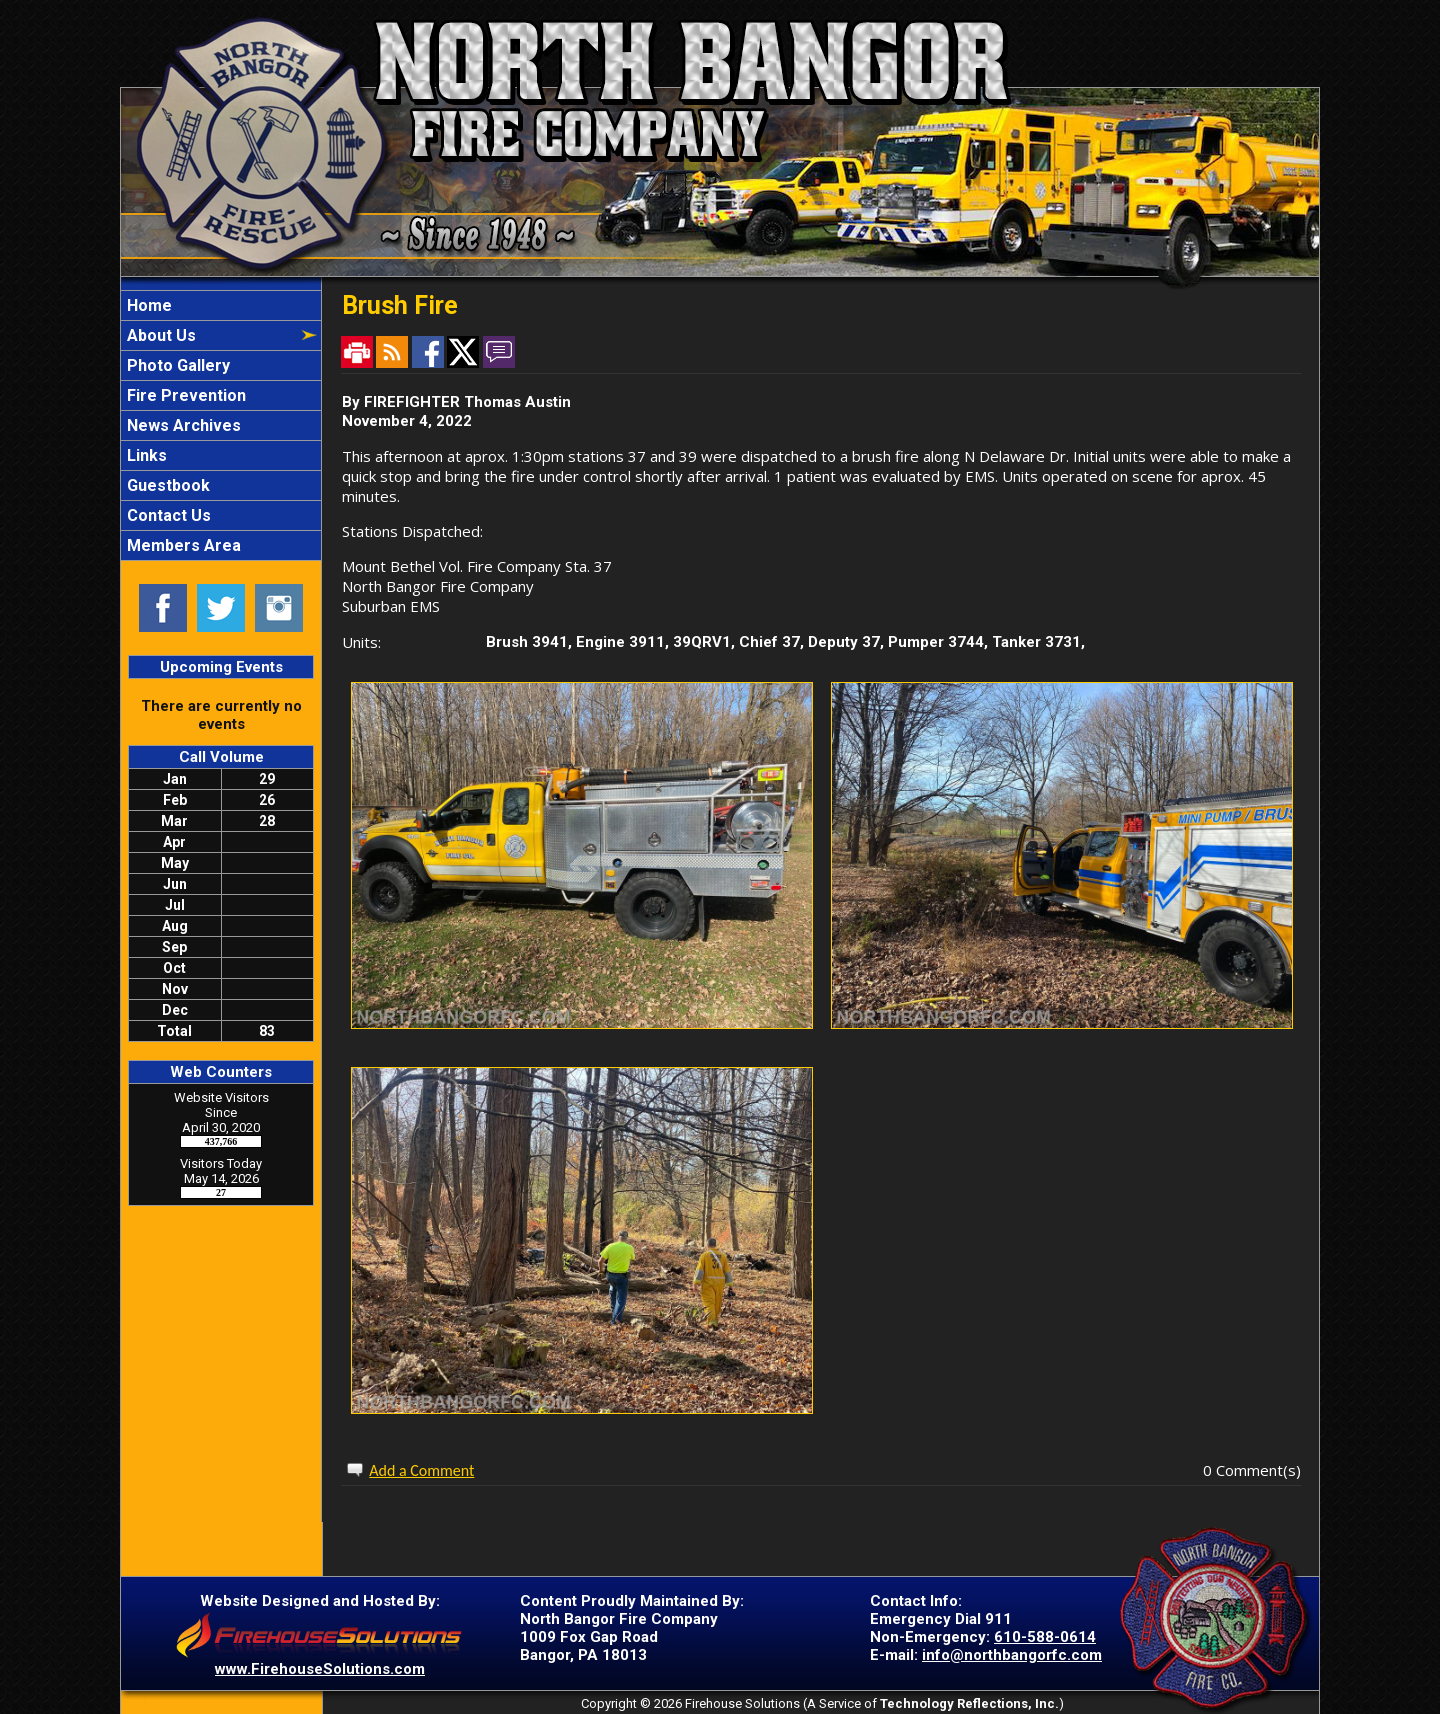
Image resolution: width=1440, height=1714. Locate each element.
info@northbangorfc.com (1012, 1655)
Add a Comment (421, 1470)
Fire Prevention (184, 395)
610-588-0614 (1045, 1637)
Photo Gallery (176, 365)
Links (145, 455)
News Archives (182, 425)
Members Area (182, 545)
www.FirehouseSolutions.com (320, 1669)
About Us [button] (159, 335)
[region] (221, 425)
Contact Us (167, 515)
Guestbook (166, 485)
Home (147, 305)
